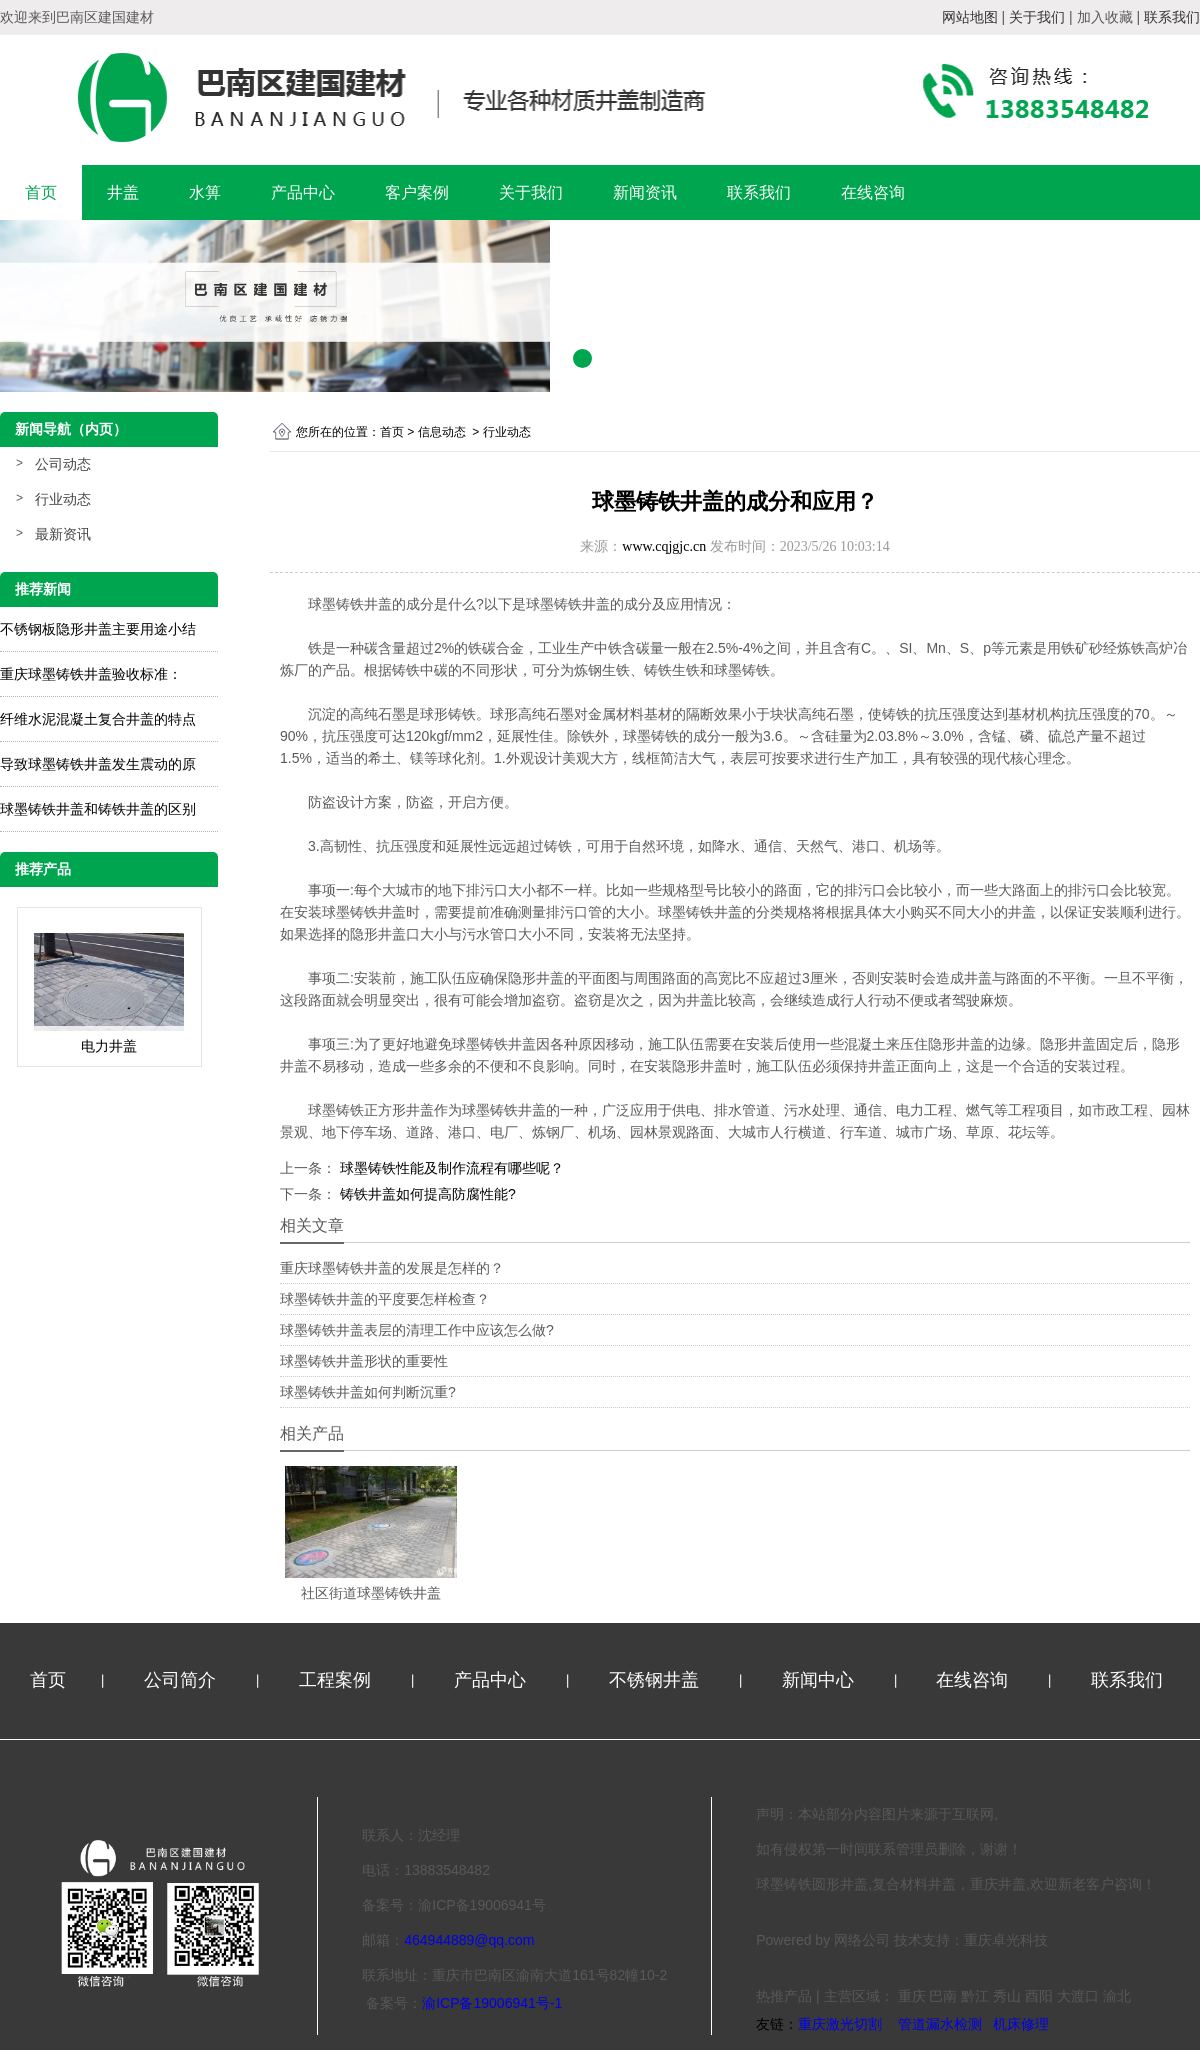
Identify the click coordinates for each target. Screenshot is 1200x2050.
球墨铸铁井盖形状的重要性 (364, 1361)
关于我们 (531, 192)
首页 (41, 192)
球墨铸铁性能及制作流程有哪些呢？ (450, 1168)
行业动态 (63, 499)
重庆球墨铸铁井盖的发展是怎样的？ (392, 1268)
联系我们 (759, 192)
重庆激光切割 (840, 2024)
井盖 (123, 192)
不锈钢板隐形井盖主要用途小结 (98, 629)
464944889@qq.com (469, 1940)
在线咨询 (873, 192)
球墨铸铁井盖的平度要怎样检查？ (385, 1299)
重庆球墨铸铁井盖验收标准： (91, 674)
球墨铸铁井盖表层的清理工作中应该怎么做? (417, 1330)
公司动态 (63, 464)
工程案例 (337, 1680)
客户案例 (417, 192)
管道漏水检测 (940, 2024)
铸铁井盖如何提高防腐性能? (426, 1194)
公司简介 (182, 1680)
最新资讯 (63, 534)
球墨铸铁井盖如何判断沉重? (368, 1392)
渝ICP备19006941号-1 (492, 2003)
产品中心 (303, 192)
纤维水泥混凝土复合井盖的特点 (98, 719)
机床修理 (1021, 2024)
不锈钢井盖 (656, 1680)
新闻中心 (820, 1680)
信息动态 (442, 432)
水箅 (205, 192)
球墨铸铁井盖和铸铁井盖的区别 (98, 809)
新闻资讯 (645, 192)
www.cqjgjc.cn (664, 546)
